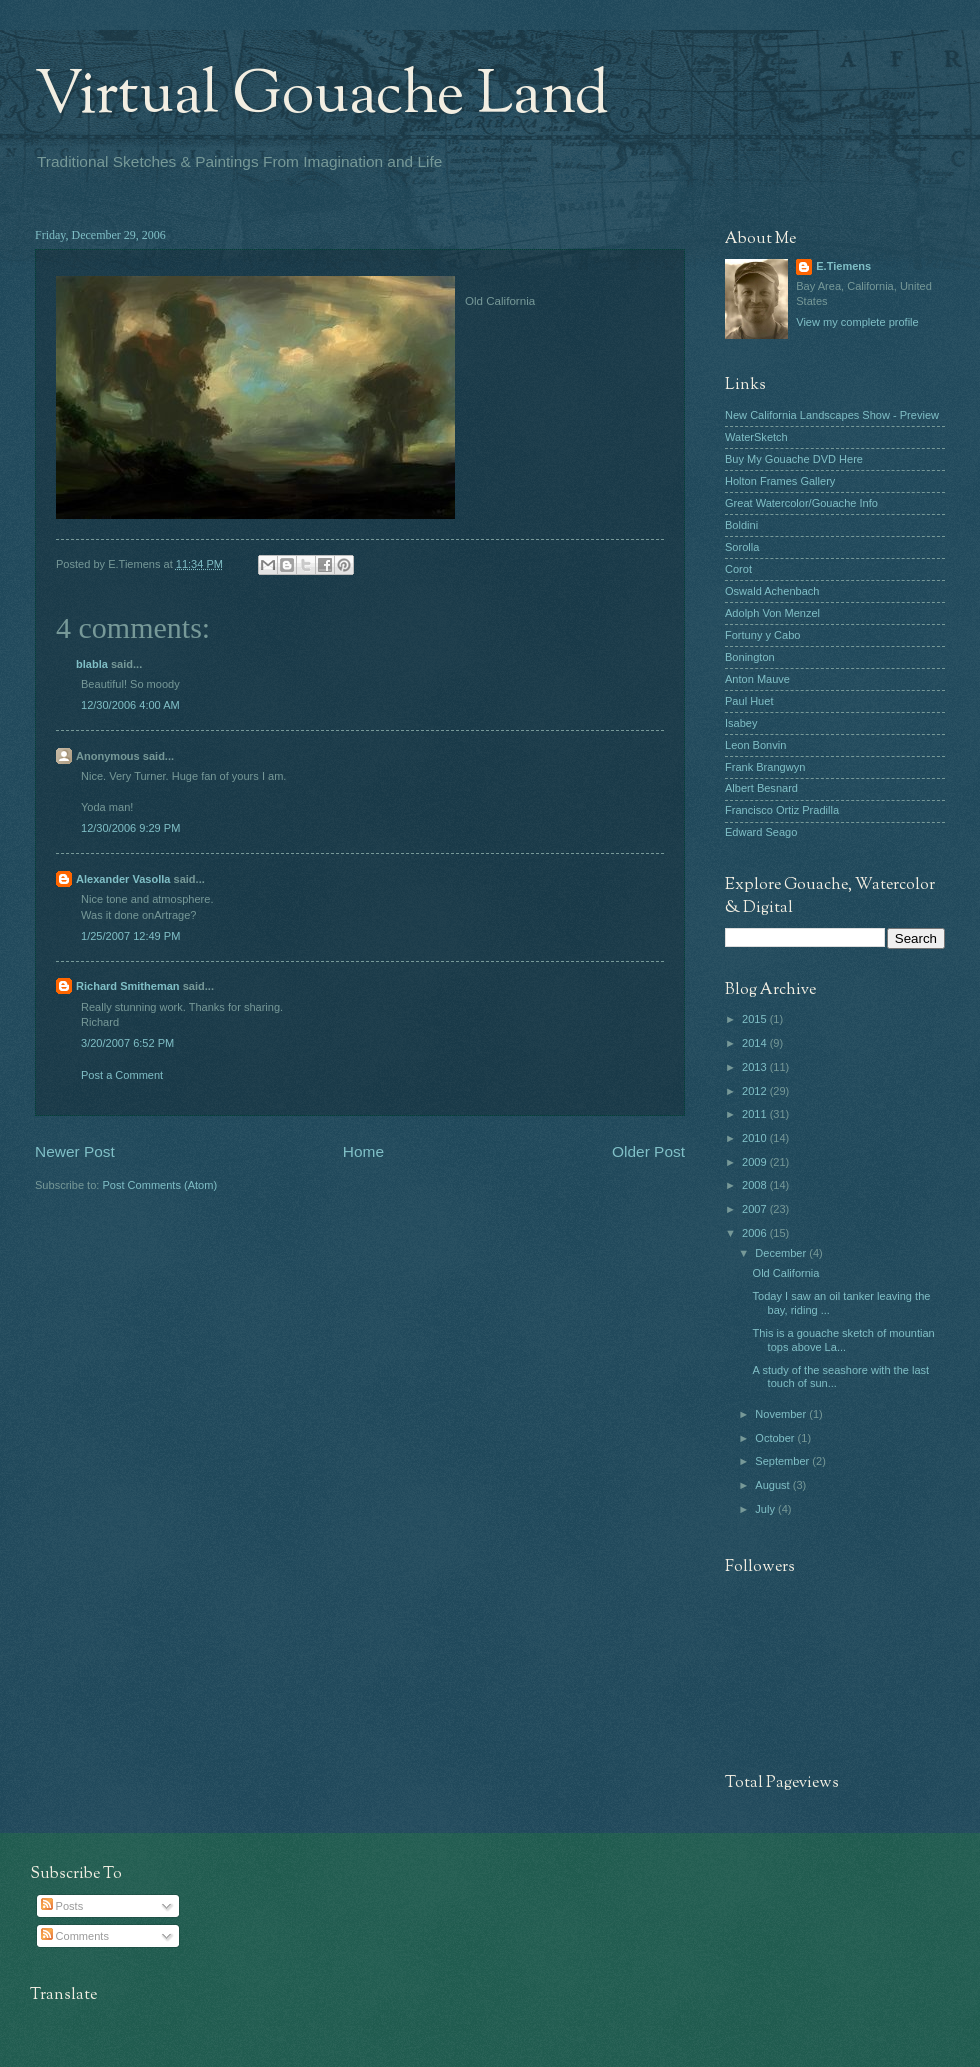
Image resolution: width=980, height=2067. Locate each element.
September (783, 1461)
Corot (738, 569)
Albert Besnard (761, 788)
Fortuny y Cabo (762, 635)
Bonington (750, 657)
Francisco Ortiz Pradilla (782, 810)
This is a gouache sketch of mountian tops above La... (844, 1339)
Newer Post (75, 1151)
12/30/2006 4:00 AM (130, 705)
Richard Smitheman (128, 986)
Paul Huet (749, 701)
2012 (756, 1091)
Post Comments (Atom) (159, 1185)
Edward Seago (761, 832)
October (776, 1438)
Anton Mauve (757, 679)
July (766, 1509)
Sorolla (742, 547)
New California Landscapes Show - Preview (832, 415)
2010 (756, 1138)
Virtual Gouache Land (322, 96)
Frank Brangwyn (765, 767)
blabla (92, 664)
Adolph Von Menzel (772, 613)
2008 (756, 1185)
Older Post (648, 1151)
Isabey (741, 723)
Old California (786, 1273)
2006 (756, 1233)
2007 (756, 1209)
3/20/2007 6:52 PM (127, 1043)
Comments (75, 1936)
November (782, 1414)
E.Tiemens (843, 266)
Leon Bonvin (755, 745)
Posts (62, 1906)
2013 (756, 1067)
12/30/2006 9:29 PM (130, 828)
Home (363, 1151)
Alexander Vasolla (123, 879)
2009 (756, 1162)
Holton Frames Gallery (780, 481)
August (773, 1485)
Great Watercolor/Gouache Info (801, 503)
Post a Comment (122, 1075)
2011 (756, 1114)
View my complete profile (857, 322)
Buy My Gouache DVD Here (794, 459)
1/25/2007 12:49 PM (130, 936)
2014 (756, 1043)
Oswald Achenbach (772, 591)
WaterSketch (756, 437)
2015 (756, 1019)
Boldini (741, 525)
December (782, 1253)
